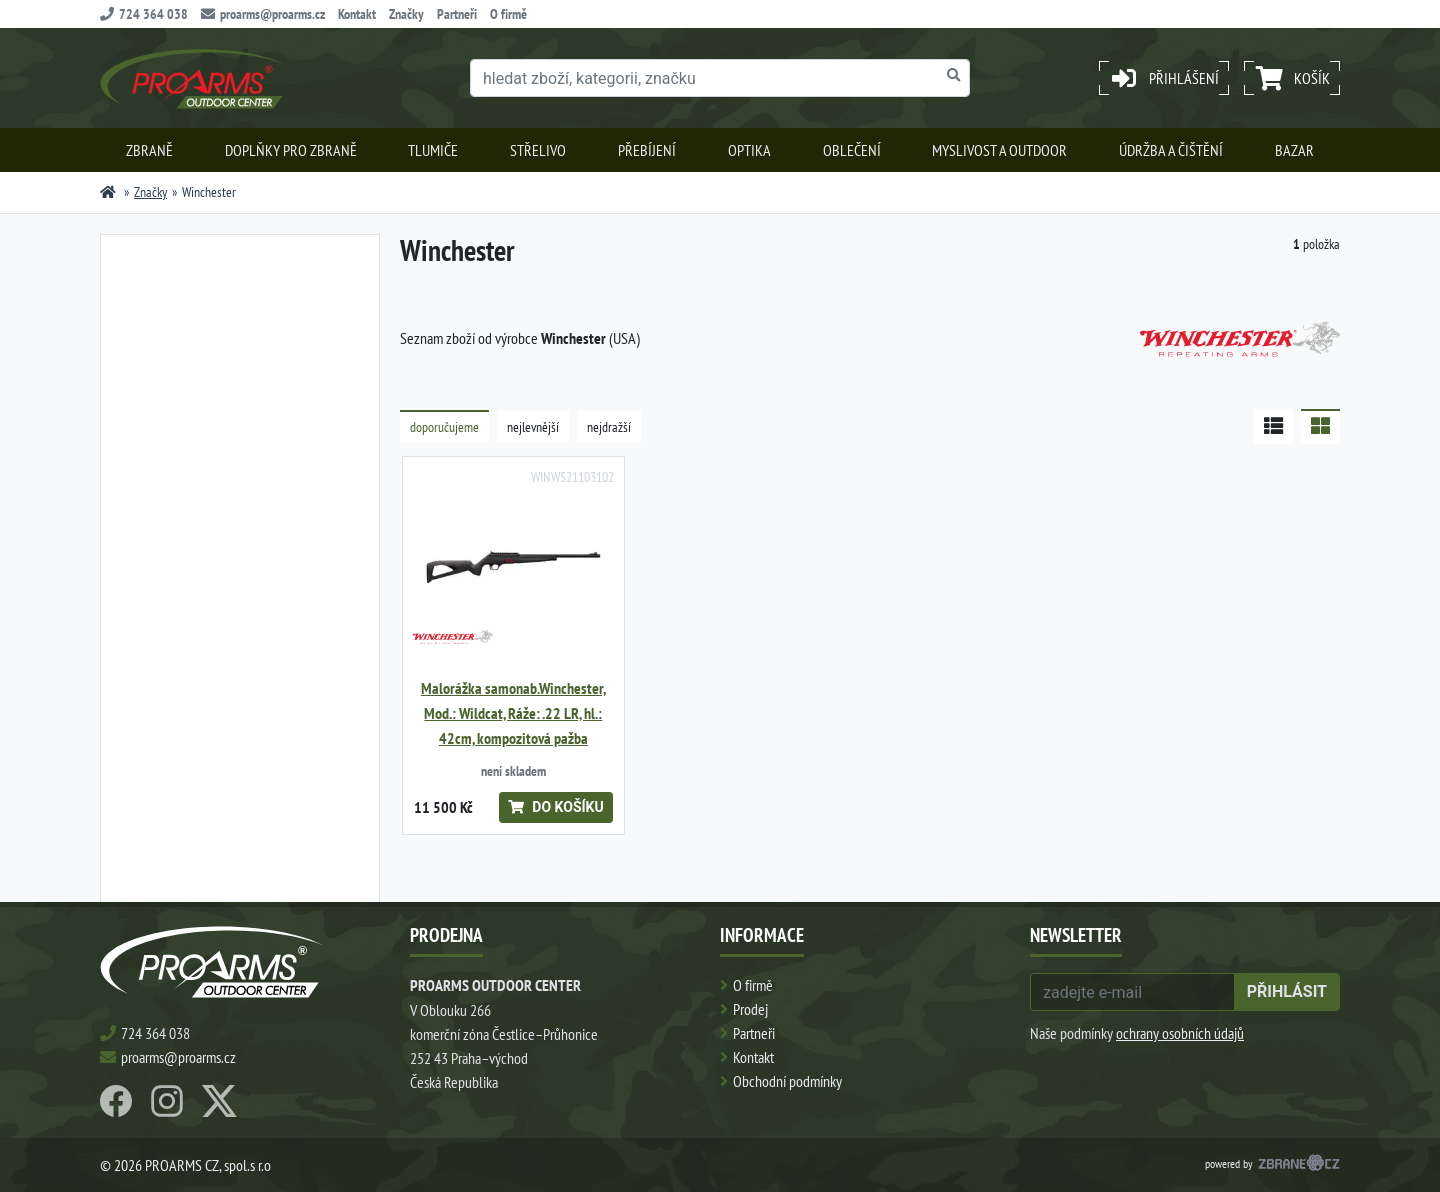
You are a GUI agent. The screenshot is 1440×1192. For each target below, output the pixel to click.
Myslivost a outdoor (999, 150)
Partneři (457, 14)
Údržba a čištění (1171, 150)
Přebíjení (647, 150)
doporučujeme (444, 427)
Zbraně (149, 150)
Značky (406, 14)
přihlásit (1287, 991)
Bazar (1294, 150)
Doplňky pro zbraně (291, 150)
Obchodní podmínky (787, 1081)
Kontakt (357, 14)
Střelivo (538, 150)
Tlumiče (433, 150)
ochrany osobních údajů (1180, 1033)
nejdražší (609, 427)
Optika (749, 150)
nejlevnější (533, 427)
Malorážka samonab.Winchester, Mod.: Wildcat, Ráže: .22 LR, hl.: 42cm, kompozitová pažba (513, 713)
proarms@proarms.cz (263, 14)
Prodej (750, 1009)
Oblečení (852, 150)
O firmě (508, 14)
